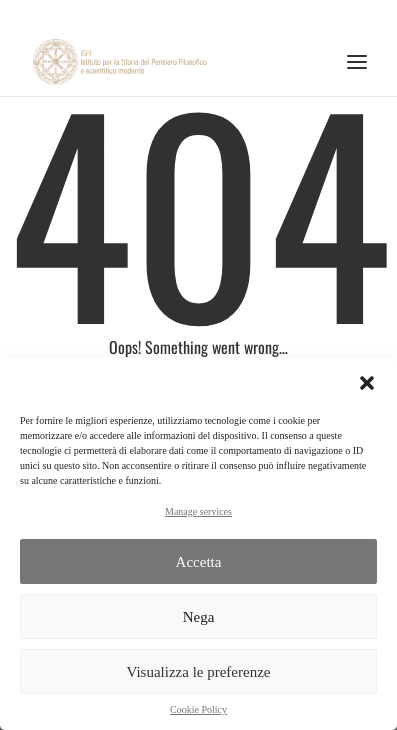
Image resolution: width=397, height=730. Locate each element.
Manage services (198, 511)
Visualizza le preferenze (198, 672)
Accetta (199, 562)
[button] (367, 383)
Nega (199, 617)
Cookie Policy (198, 709)
